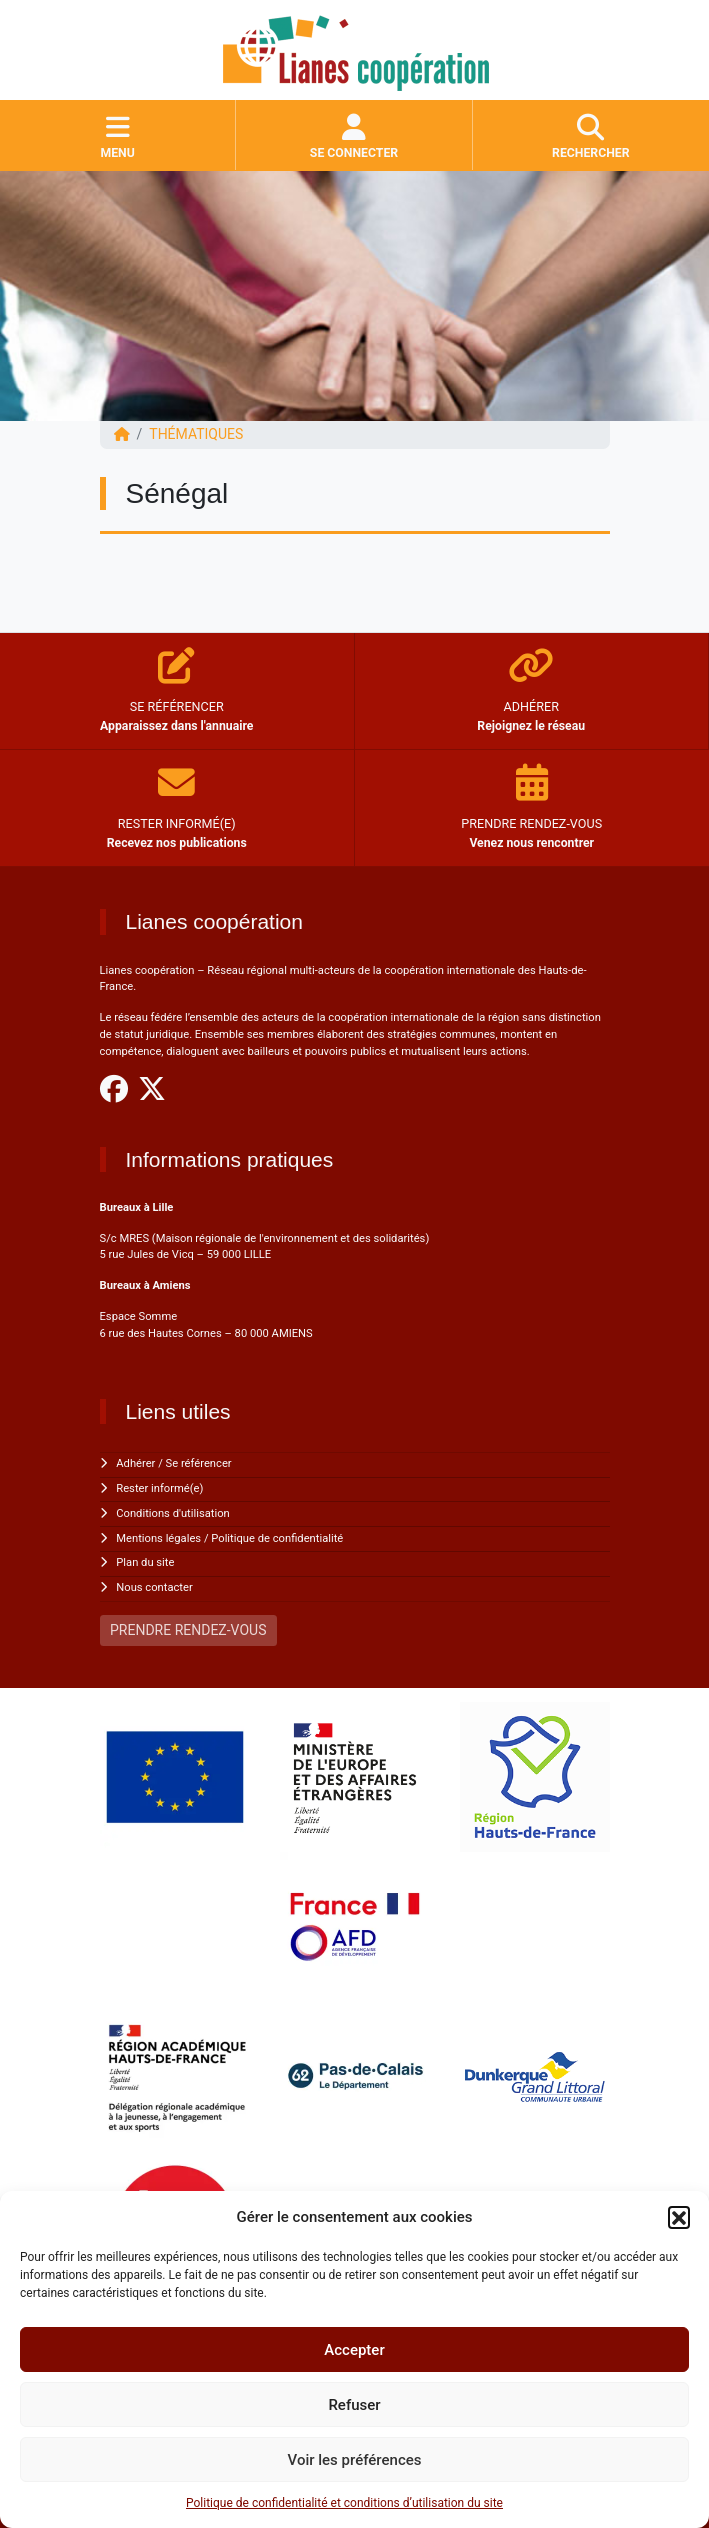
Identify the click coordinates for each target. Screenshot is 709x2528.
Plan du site (145, 1562)
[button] (679, 2217)
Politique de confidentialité (277, 1538)
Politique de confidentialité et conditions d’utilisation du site (344, 2503)
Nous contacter (154, 1587)
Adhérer (135, 1463)
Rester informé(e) (159, 1488)
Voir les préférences (355, 2460)
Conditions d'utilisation (172, 1513)
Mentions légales (158, 1538)
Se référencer (199, 1463)
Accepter (354, 2350)
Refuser (354, 2405)
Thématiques (196, 434)
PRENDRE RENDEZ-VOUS (188, 1630)
